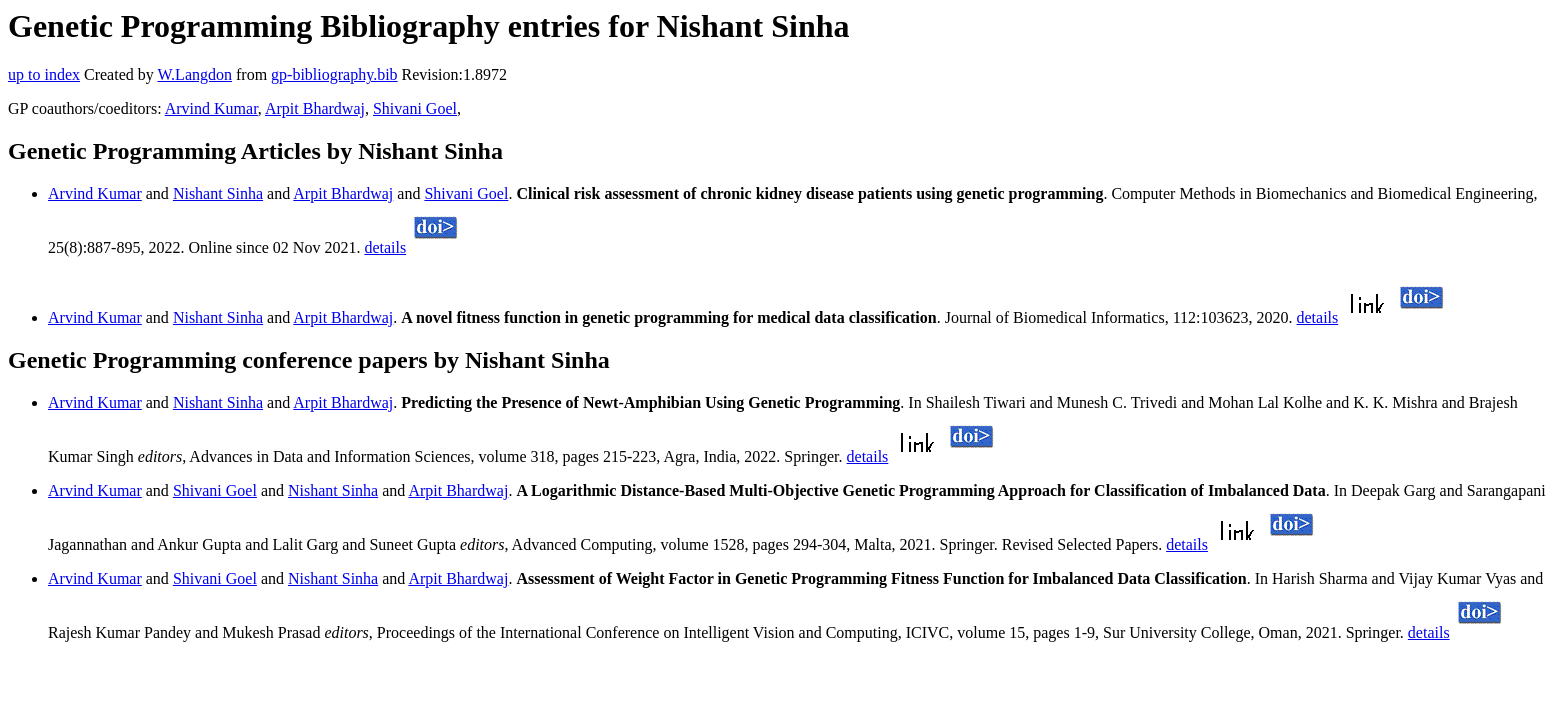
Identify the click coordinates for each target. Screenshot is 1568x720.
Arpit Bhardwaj (315, 108)
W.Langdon (194, 74)
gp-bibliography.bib (334, 74)
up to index (44, 74)
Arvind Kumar (211, 108)
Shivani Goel (415, 108)
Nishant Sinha (218, 193)
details (385, 247)
